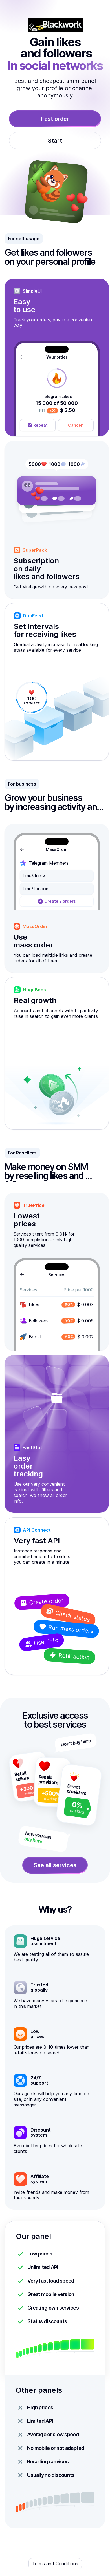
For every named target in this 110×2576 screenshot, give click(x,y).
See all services (55, 1865)
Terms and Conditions (55, 2563)
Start (55, 140)
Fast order (55, 118)
